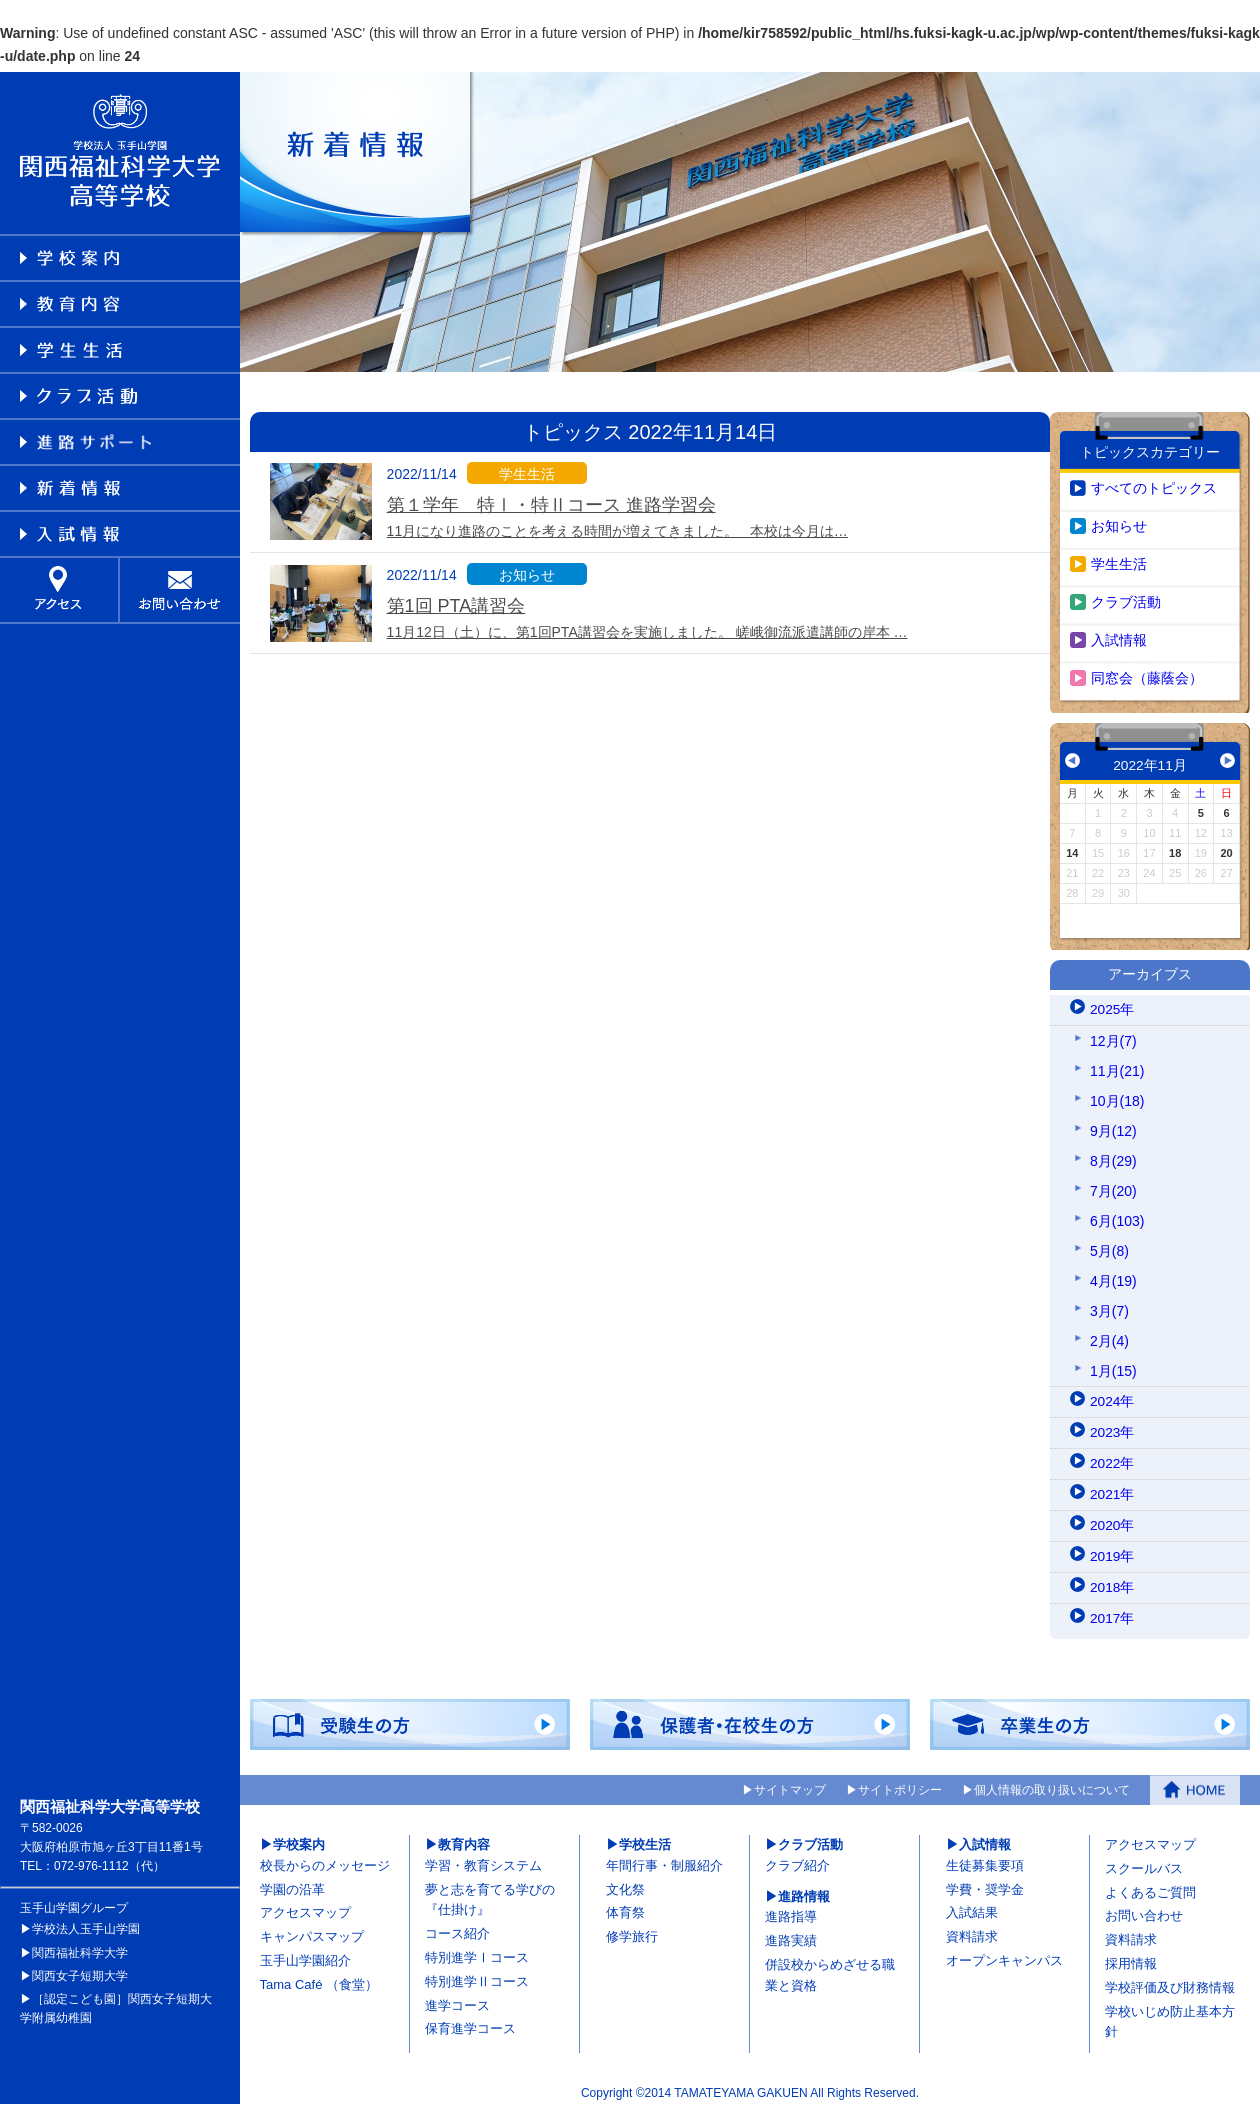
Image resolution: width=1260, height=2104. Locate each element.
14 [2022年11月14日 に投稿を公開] (1072, 848)
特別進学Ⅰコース (477, 1953)
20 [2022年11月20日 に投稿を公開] (1226, 848)
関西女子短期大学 (80, 1971)
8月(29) (1113, 1157)
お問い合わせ (1144, 1911)
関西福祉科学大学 (80, 1948)
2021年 (1112, 1491)
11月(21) (1117, 1067)
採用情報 (1131, 1959)
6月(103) (1117, 1217)
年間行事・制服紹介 (664, 1861)
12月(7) (1113, 1037)
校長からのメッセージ (325, 1861)
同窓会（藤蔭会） (1147, 673)
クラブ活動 (1126, 597)
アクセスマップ (305, 1908)
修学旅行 (632, 1932)
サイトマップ (790, 1786)
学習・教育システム (483, 1861)
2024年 (1112, 1398)
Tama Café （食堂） (319, 1980)
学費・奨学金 (985, 1884)
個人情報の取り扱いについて (1052, 1786)
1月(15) (1113, 1367)
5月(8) (1109, 1247)
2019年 (1112, 1553)
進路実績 (791, 1936)
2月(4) (1109, 1337)
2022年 (1112, 1460)
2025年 (1112, 1006)
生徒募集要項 (985, 1861)
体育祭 (625, 1908)
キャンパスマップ (312, 1932)
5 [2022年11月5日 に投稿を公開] (1201, 808)
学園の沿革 (292, 1884)
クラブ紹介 (797, 1861)
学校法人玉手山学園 (86, 1925)
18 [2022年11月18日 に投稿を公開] (1175, 848)
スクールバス (1144, 1864)
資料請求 (972, 1932)
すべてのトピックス (1154, 483)
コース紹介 (457, 1929)
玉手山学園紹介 (305, 1956)
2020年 (1112, 1522)
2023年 (1112, 1429)
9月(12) (1113, 1127)
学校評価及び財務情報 (1170, 1983)
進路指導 (791, 1912)
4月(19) (1113, 1277)
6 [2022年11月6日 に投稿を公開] (1227, 808)
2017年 (1112, 1615)
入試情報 (1119, 635)
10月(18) (1117, 1097)
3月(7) (1109, 1307)
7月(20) (1113, 1187)
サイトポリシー (900, 1786)
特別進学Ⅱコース (477, 1977)
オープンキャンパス (1004, 1956)
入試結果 (972, 1908)
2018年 (1112, 1584)
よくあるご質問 (1150, 1887)
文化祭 (625, 1884)
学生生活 (1119, 559)
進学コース (457, 2000)
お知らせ (1119, 521)
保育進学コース (470, 2024)
